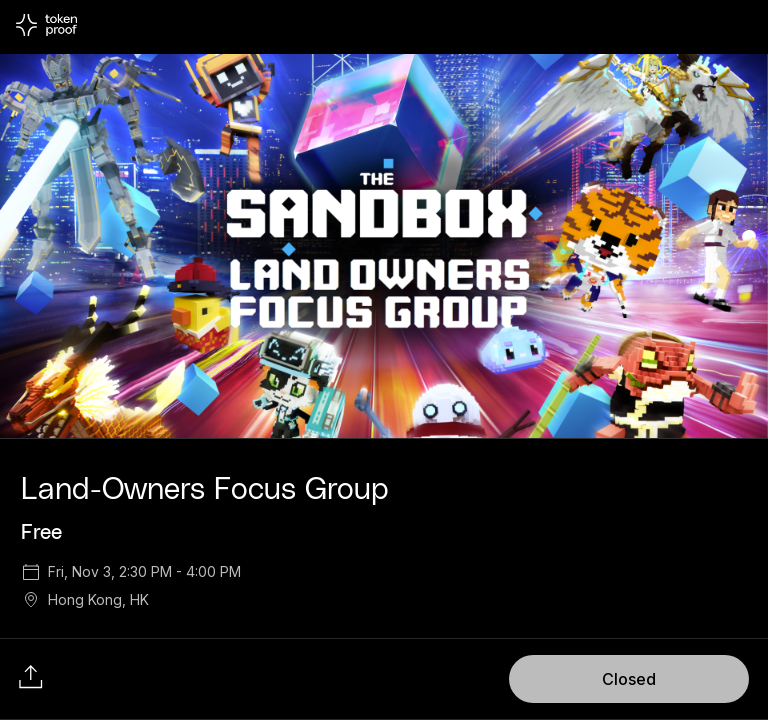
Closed (629, 679)
